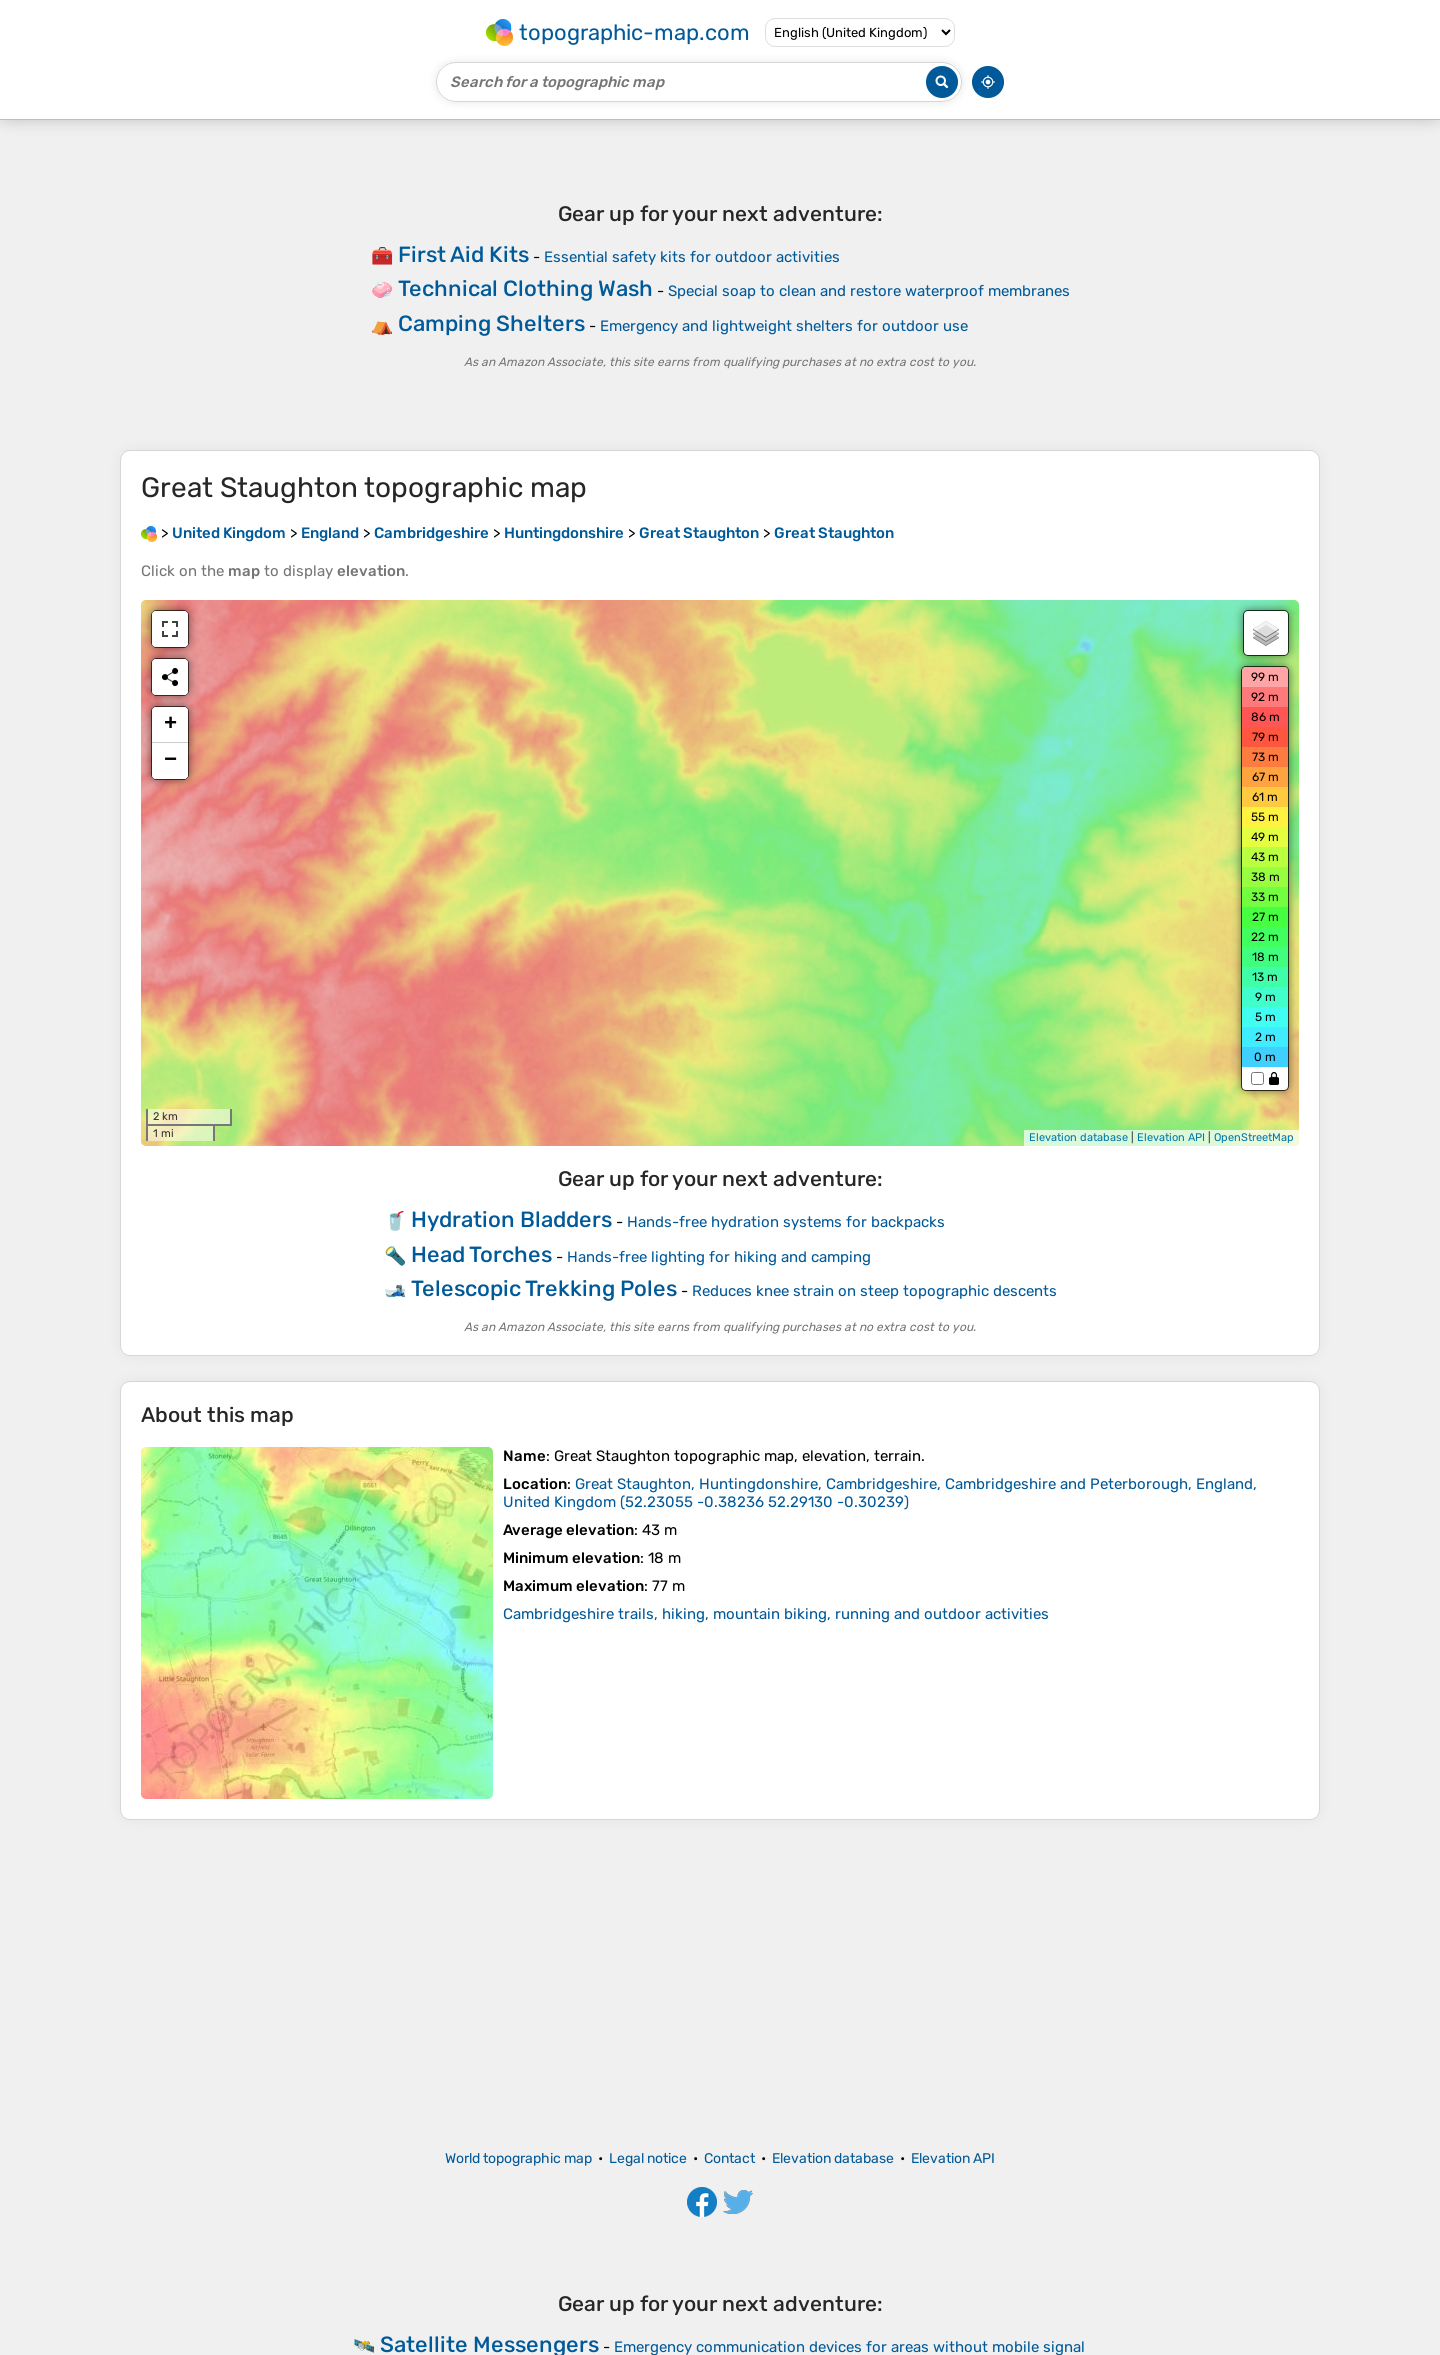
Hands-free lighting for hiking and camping (719, 1257)
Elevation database (1078, 1137)
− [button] (170, 761)
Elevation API (1171, 1137)
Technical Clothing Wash (525, 288)
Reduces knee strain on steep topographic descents (874, 1291)
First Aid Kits (463, 254)
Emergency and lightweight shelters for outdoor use (784, 326)
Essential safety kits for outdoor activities (692, 257)
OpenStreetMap (1254, 1137)
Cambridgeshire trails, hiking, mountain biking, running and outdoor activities (776, 1614)
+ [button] (170, 725)
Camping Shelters (491, 323)
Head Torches (481, 1254)
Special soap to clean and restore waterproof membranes (869, 291)
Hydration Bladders (511, 1219)
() (880, 1493)
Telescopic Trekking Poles (544, 1288)
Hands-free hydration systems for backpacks (786, 1222)
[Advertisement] (720, 1985)
